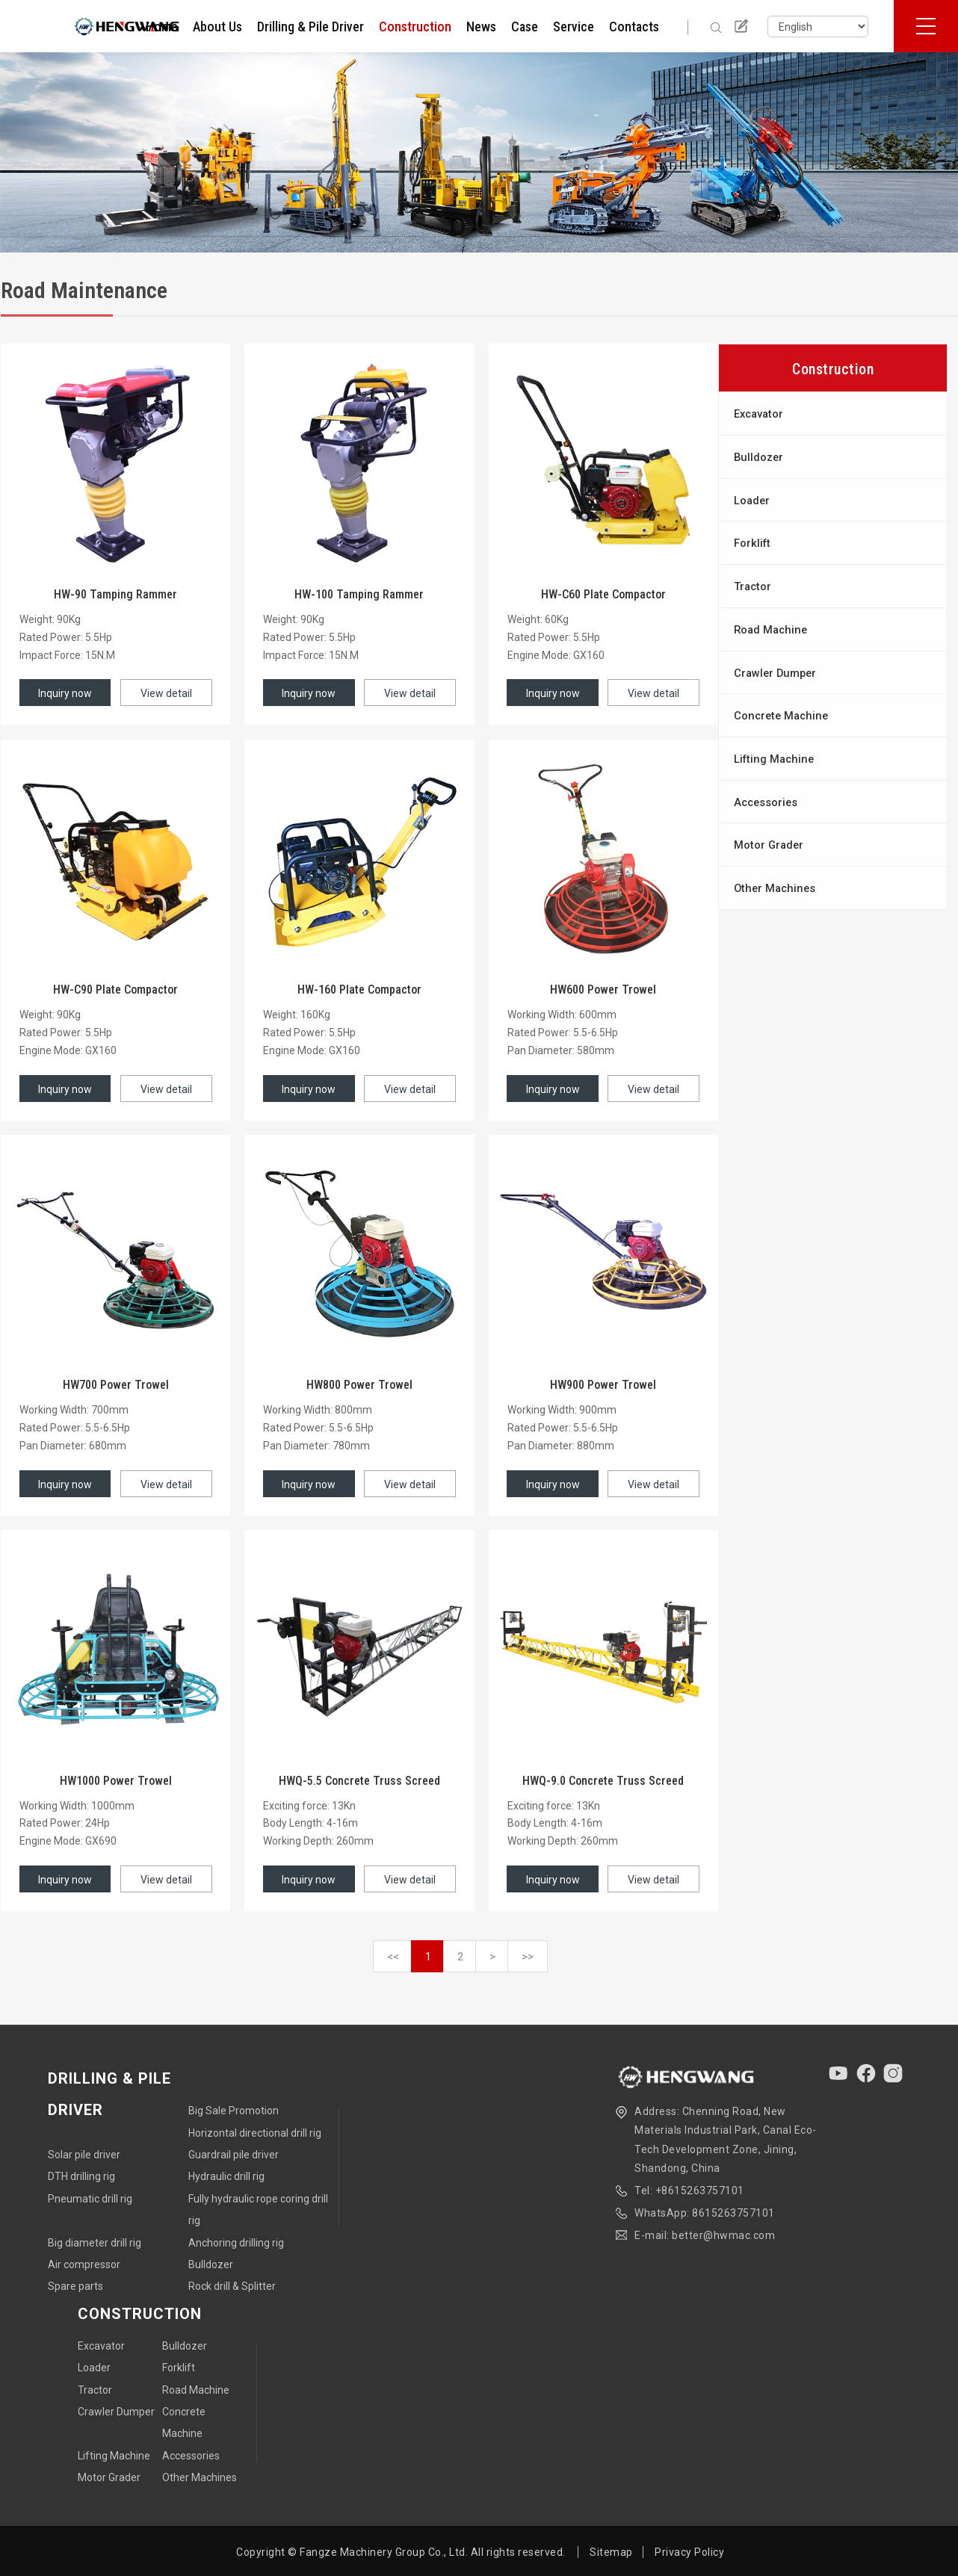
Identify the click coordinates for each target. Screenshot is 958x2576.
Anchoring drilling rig (236, 2243)
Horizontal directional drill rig (254, 2133)
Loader (752, 500)
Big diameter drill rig (94, 2243)
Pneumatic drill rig (90, 2199)
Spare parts (75, 2286)
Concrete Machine (781, 715)
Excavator (758, 414)
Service (573, 26)
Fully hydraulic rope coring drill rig (258, 2209)
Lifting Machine (774, 759)
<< (393, 1956)
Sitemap (611, 2552)
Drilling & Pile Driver (310, 26)
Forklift (752, 543)
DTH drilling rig (81, 2176)
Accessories (765, 802)
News (481, 26)
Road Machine (770, 630)
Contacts (634, 26)
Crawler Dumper (775, 673)
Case (524, 26)
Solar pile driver (84, 2155)
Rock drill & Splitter (232, 2286)
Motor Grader (768, 845)
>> (528, 1956)
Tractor (752, 586)
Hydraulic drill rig (226, 2176)
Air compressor (84, 2264)
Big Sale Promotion (233, 2111)
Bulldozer (758, 457)
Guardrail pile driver (233, 2155)
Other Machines (774, 888)
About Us (217, 26)
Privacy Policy (689, 2552)
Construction (415, 26)
